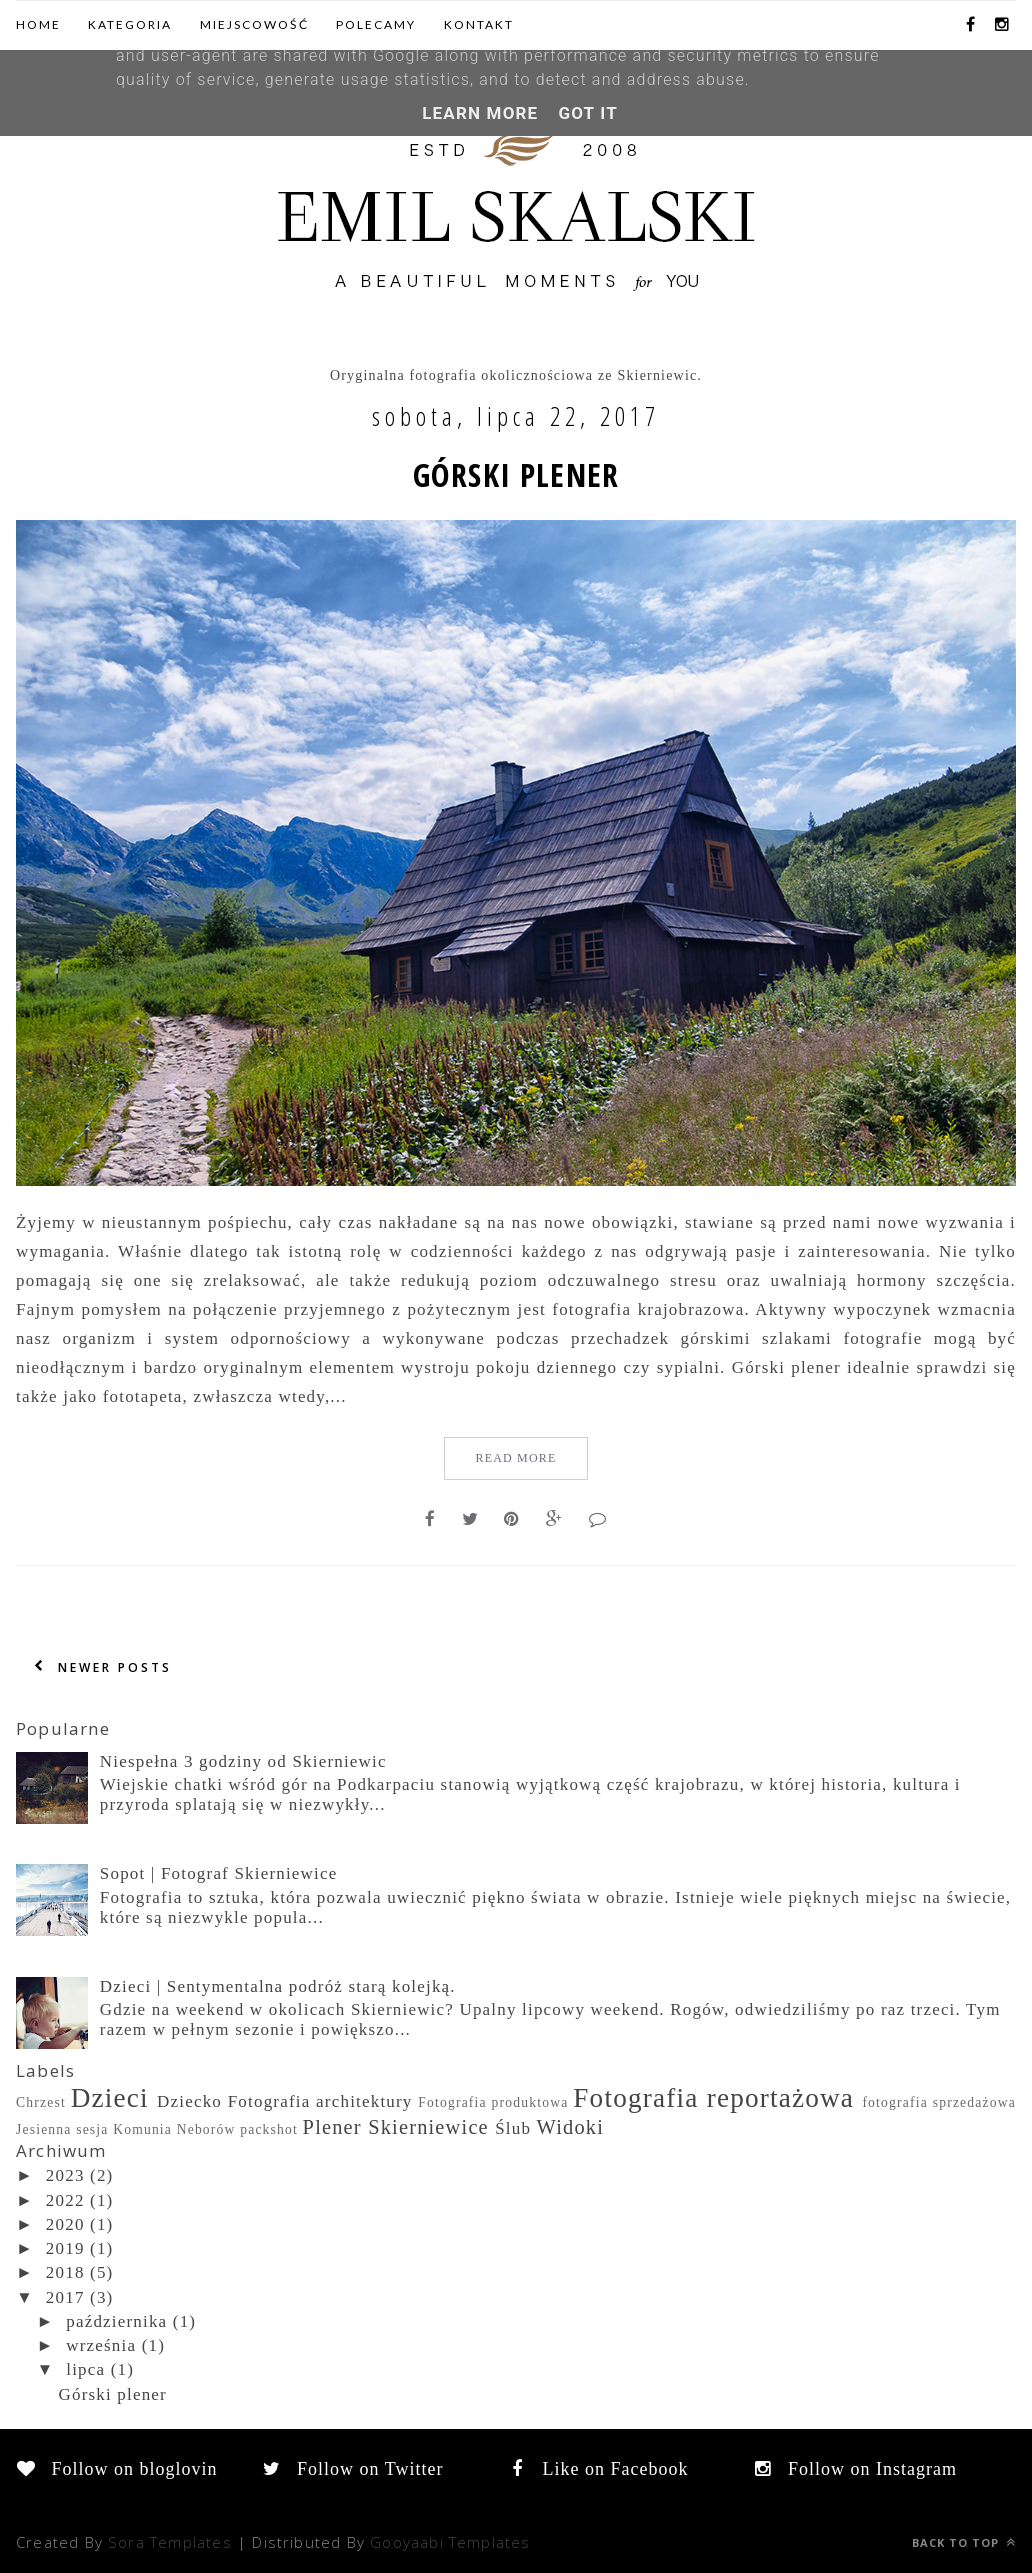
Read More (515, 1458)
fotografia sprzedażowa (939, 2102)
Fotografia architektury (320, 2101)
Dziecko (189, 2101)
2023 (65, 2175)
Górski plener (516, 475)
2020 (65, 2224)
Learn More (480, 113)
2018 (65, 2272)
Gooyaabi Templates (450, 2542)
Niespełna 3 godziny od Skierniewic (243, 1761)
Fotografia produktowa (493, 2102)
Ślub (513, 2128)
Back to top (964, 2542)
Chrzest (41, 2102)
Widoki (571, 2127)
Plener (332, 2127)
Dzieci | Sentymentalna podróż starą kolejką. (278, 1986)
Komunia (142, 2129)
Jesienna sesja (62, 2129)
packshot (269, 2129)
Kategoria (130, 24)
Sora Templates (170, 2542)
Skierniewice (428, 2127)
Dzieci (110, 2098)
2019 (65, 2248)
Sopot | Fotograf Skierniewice (219, 1873)
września (101, 2345)
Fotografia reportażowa (713, 2098)
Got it (587, 113)
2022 (65, 2200)
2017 (65, 2297)
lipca (85, 2369)
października (116, 2321)
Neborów (206, 2129)
